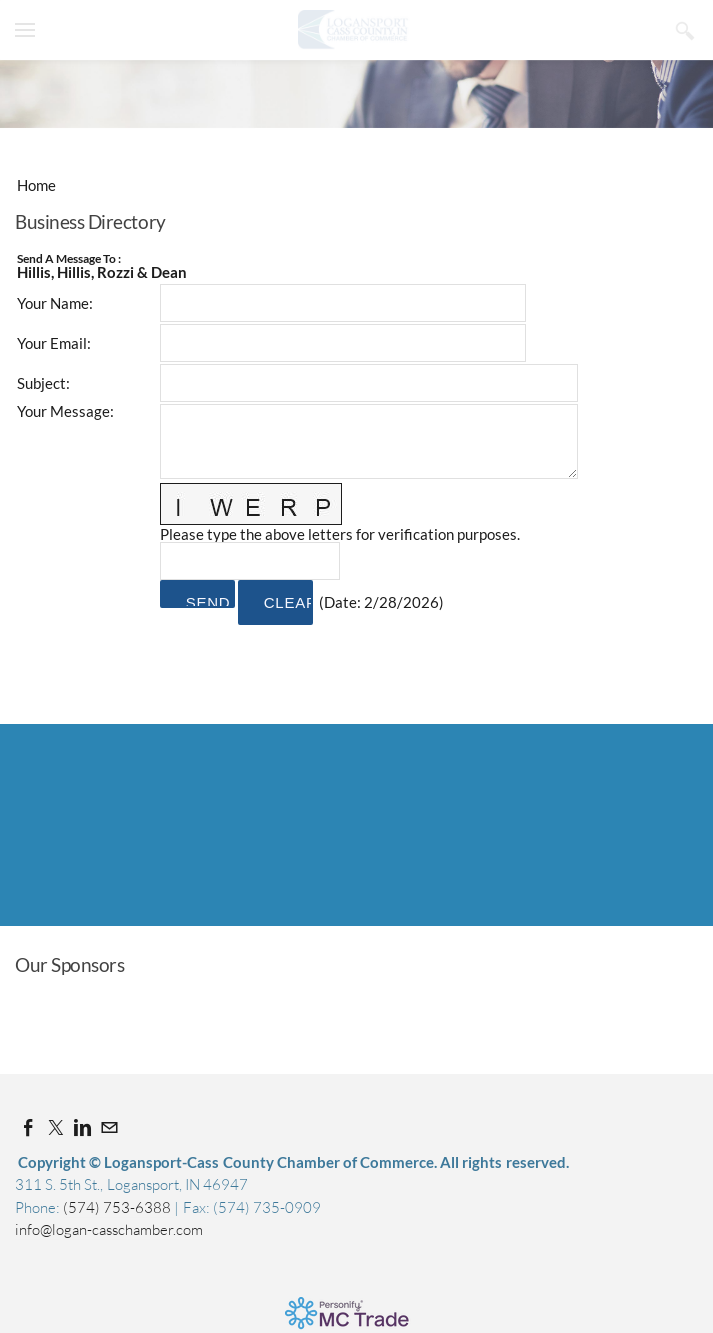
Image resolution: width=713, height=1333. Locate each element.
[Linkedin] (82, 1127)
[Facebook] (28, 1127)
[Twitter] (55, 1127)
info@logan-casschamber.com (109, 1229)
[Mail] (109, 1127)
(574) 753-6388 (118, 1207)
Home (36, 185)
